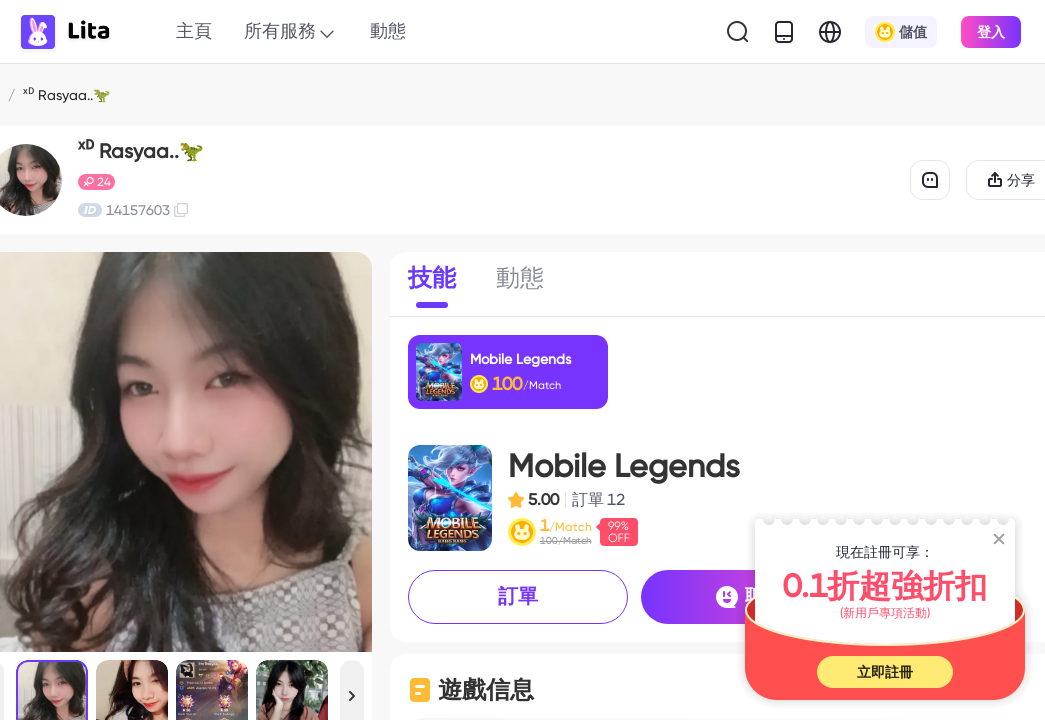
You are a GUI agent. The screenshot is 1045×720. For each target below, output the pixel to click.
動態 (388, 30)
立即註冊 (885, 672)
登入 (991, 32)
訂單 (518, 596)
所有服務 (291, 32)
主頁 (194, 30)
